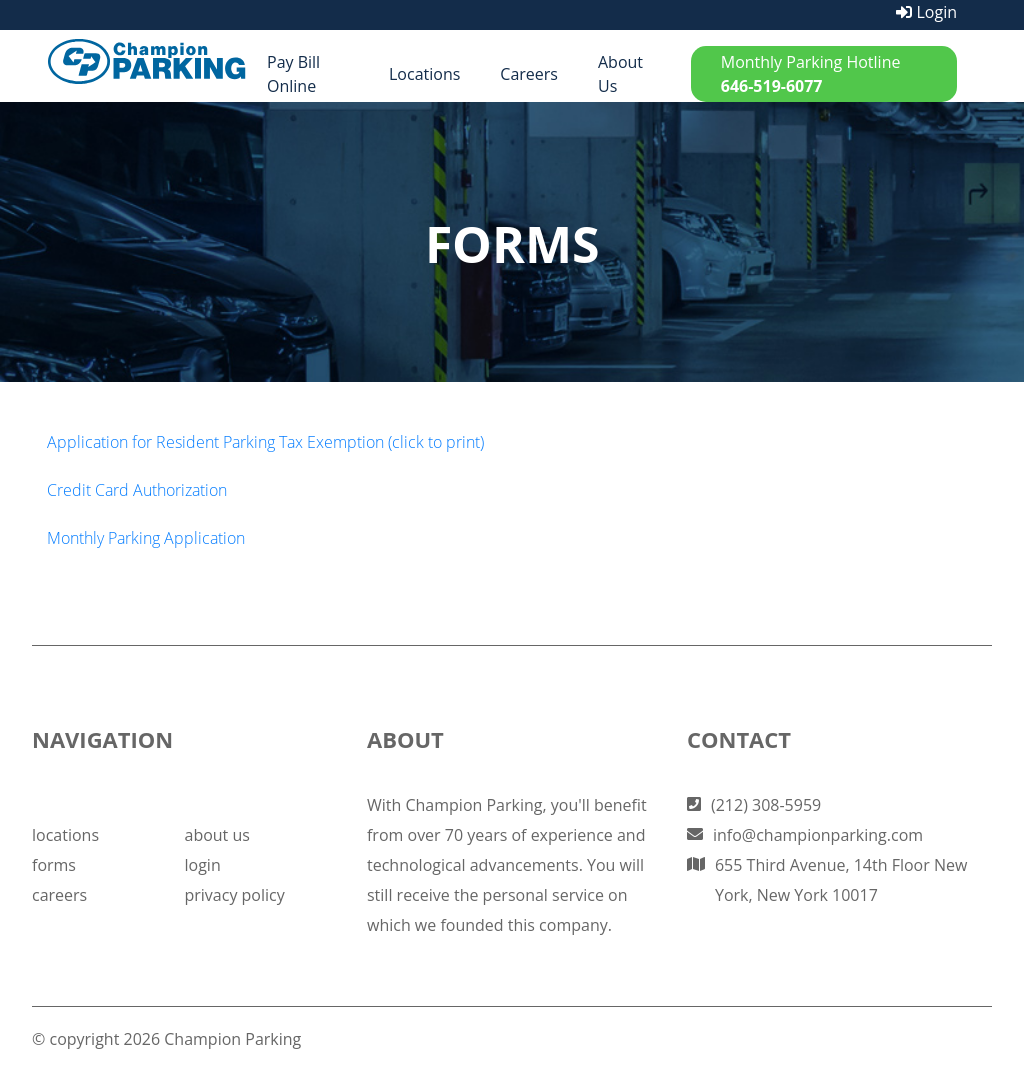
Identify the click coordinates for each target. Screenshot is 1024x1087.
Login (926, 12)
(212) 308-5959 (766, 805)
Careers (529, 74)
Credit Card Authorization (137, 490)
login (202, 865)
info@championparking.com (818, 835)
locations (65, 835)
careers (59, 895)
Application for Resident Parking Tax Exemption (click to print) (265, 442)
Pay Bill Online (293, 74)
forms (54, 865)
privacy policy (234, 895)
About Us (620, 74)
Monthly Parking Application (146, 538)
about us (216, 835)
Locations (424, 74)
